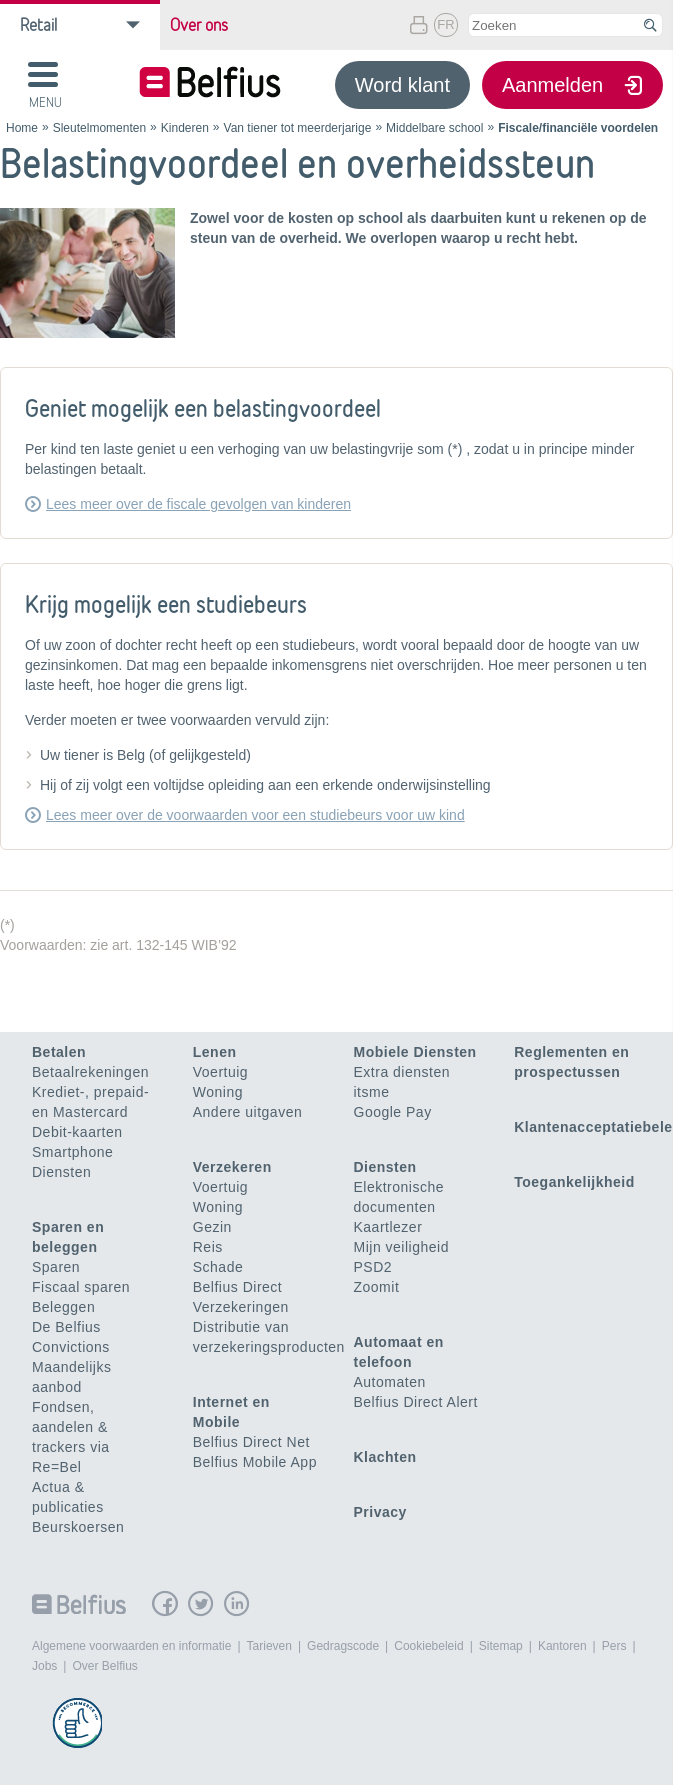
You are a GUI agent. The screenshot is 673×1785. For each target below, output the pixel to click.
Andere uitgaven (247, 1112)
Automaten (390, 1382)
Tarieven (269, 1646)
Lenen (215, 1052)
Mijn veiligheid (401, 1247)
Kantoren (562, 1646)
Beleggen (63, 1307)
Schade (218, 1267)
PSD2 (373, 1267)
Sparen (56, 1267)
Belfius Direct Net (251, 1442)
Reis (208, 1247)
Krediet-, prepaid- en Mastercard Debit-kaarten (90, 1112)
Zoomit (377, 1287)
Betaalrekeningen (90, 1072)
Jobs (44, 1666)
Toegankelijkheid (574, 1182)
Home (22, 128)
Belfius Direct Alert (416, 1402)
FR (445, 24)
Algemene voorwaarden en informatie (131, 1646)
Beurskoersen (78, 1527)
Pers (614, 1646)
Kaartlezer (388, 1227)
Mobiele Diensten (415, 1052)
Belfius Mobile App (255, 1462)
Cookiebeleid (428, 1646)
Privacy (380, 1512)
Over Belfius (104, 1666)
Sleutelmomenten (99, 128)
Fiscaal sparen (81, 1287)
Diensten (61, 1172)
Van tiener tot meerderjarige (298, 128)
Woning (218, 1092)
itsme (372, 1092)
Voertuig (220, 1072)
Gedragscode (343, 1646)
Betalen (59, 1052)
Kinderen (185, 128)
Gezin (212, 1227)
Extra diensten (402, 1072)
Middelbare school (434, 128)
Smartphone (72, 1152)
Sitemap (501, 1646)
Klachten (385, 1457)
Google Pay (393, 1112)
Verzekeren (232, 1167)
